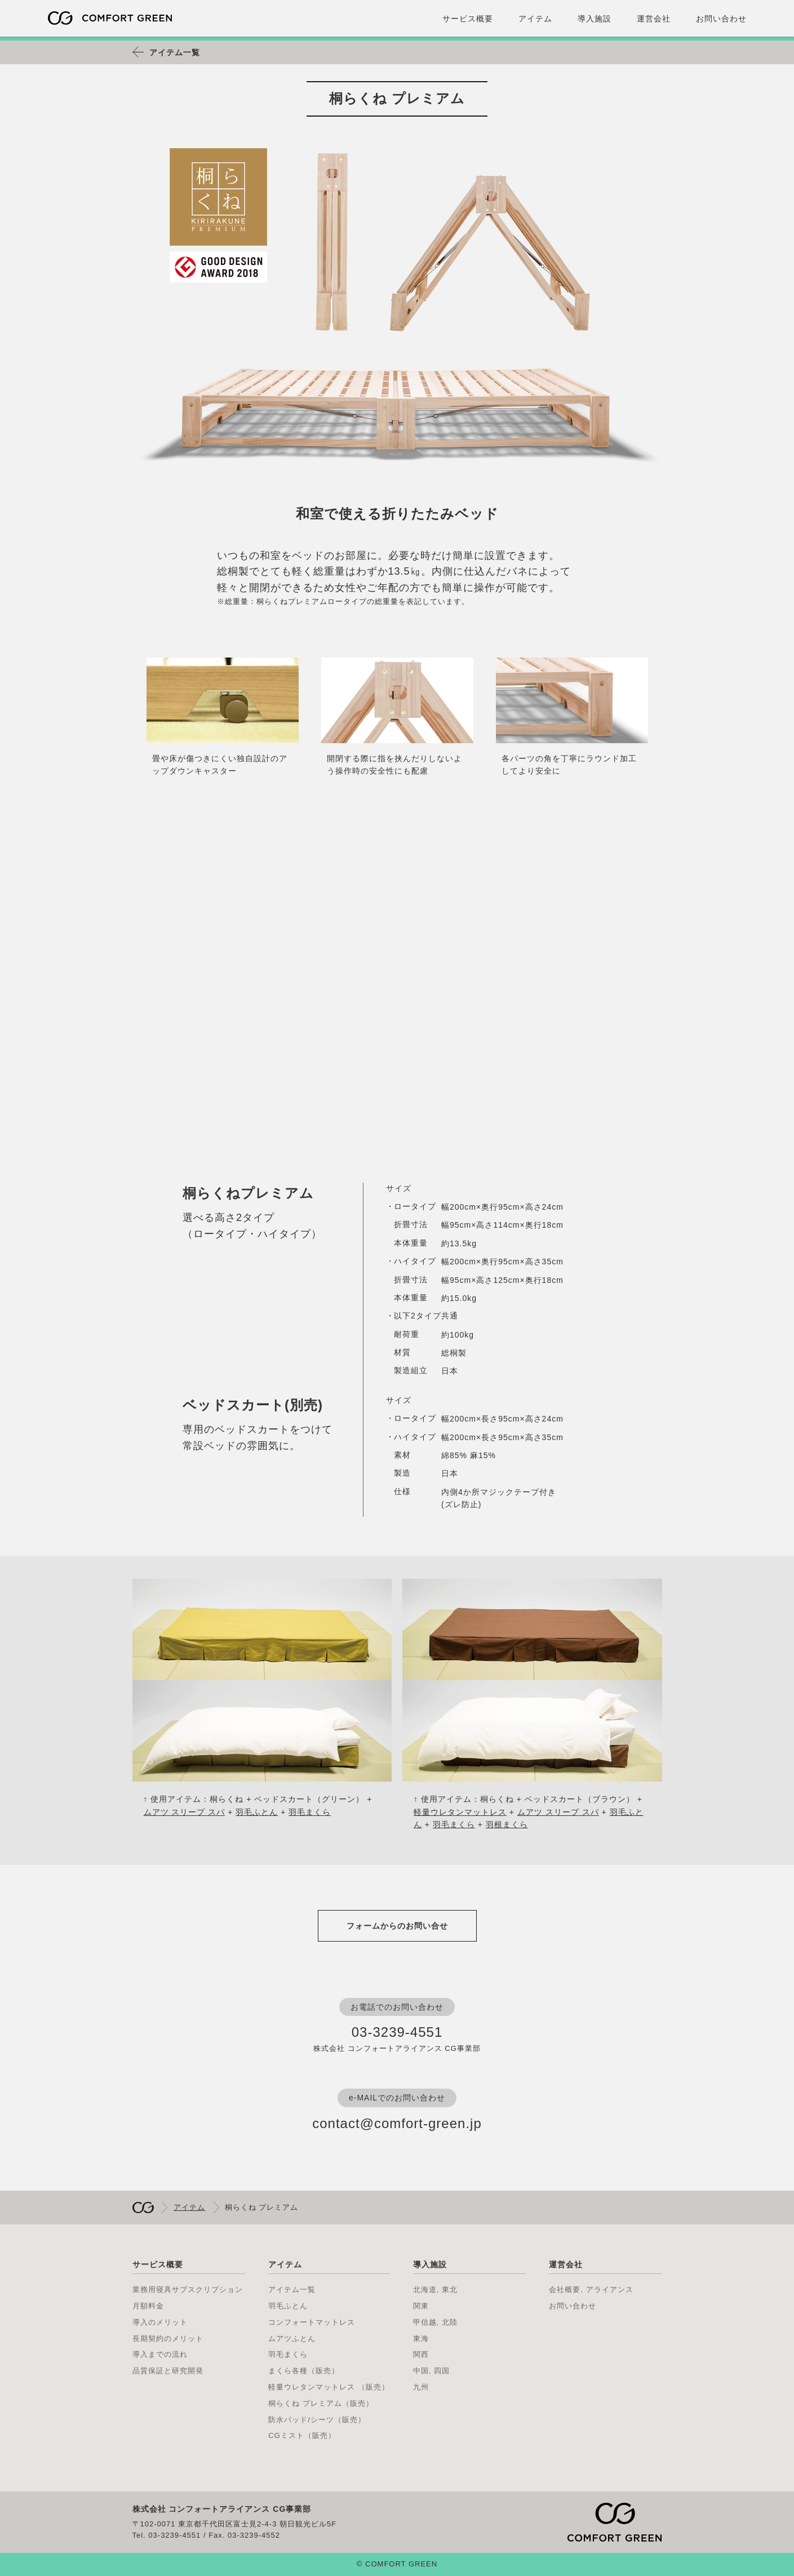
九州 (421, 2387)
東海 (421, 2338)
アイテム (535, 18)
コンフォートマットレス (311, 2322)
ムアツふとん (292, 2338)
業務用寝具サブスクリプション (187, 2289)
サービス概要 (467, 18)
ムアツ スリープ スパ (184, 1811)
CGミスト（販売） (302, 2435)
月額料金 (148, 2306)
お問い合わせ (721, 18)
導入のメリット (160, 2322)
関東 (421, 2306)
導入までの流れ (160, 2354)
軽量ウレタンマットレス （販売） (328, 2387)
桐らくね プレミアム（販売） (321, 2403)
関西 (421, 2354)
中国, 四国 (431, 2370)
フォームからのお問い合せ (397, 1925)
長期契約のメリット (167, 2338)
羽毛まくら (310, 1811)
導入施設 (594, 18)
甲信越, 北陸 (435, 2322)
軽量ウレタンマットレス (460, 1811)
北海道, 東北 (435, 2289)
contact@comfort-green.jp (396, 2123)
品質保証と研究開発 (167, 2370)
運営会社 (654, 18)
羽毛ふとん (257, 1811)
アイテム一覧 (174, 52)
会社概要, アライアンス (591, 2289)
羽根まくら (507, 1824)
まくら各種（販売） (303, 2370)
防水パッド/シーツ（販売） (317, 2419)
